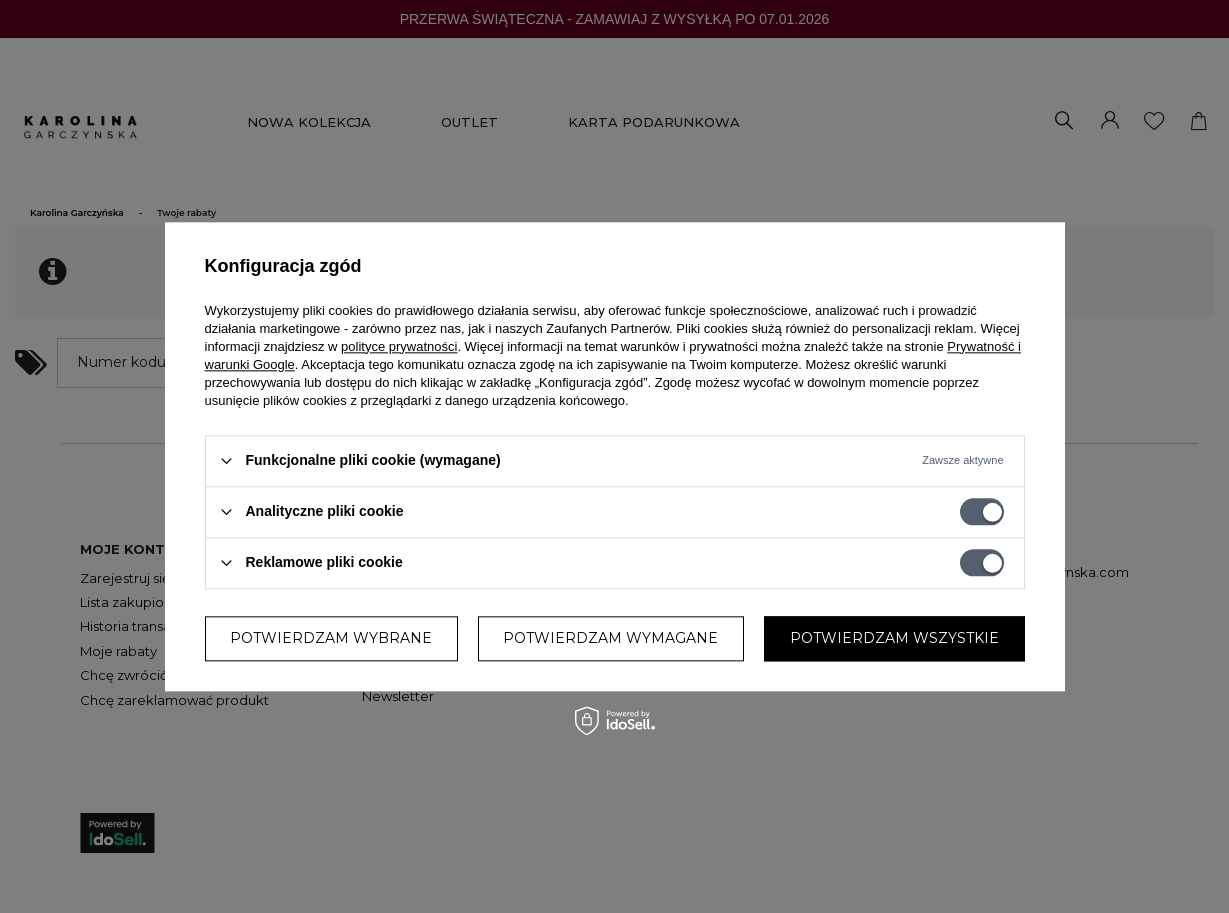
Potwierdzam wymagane (610, 638)
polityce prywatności (399, 346)
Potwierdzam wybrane (331, 638)
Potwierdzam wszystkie (894, 638)
